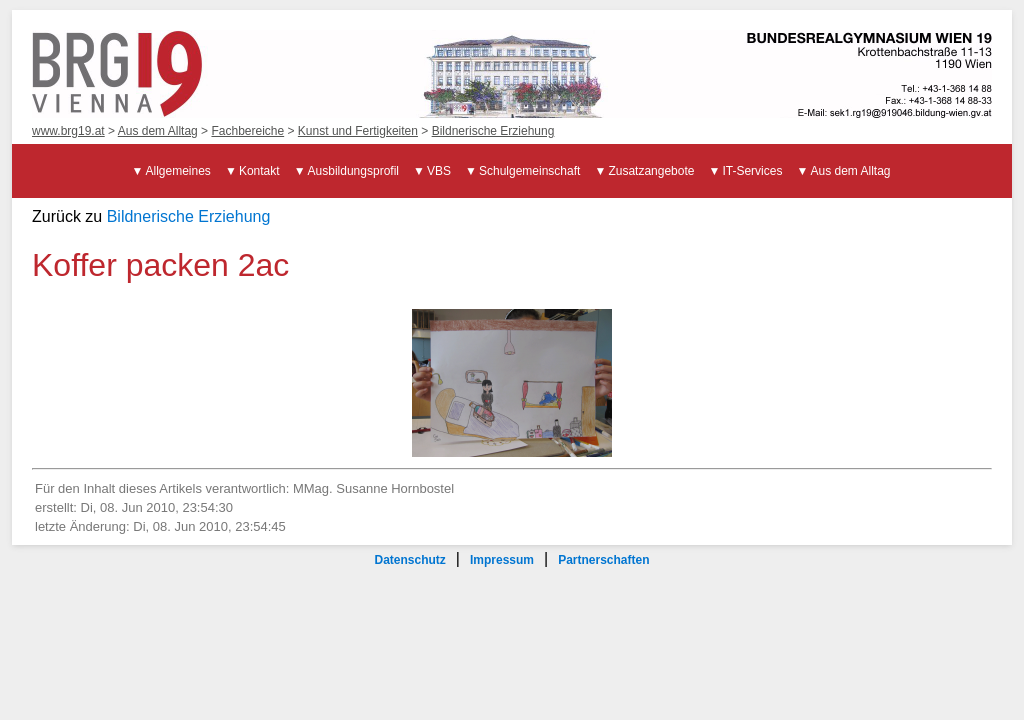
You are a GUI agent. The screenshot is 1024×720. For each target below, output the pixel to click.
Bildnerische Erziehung (493, 131)
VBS (439, 171)
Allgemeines (178, 171)
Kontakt (259, 171)
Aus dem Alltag (158, 131)
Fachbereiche (247, 131)
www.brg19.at (68, 131)
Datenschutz (409, 560)
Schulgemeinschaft (529, 171)
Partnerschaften (603, 560)
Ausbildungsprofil (353, 171)
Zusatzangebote (651, 171)
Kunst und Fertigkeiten (358, 131)
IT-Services (752, 171)
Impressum (502, 560)
